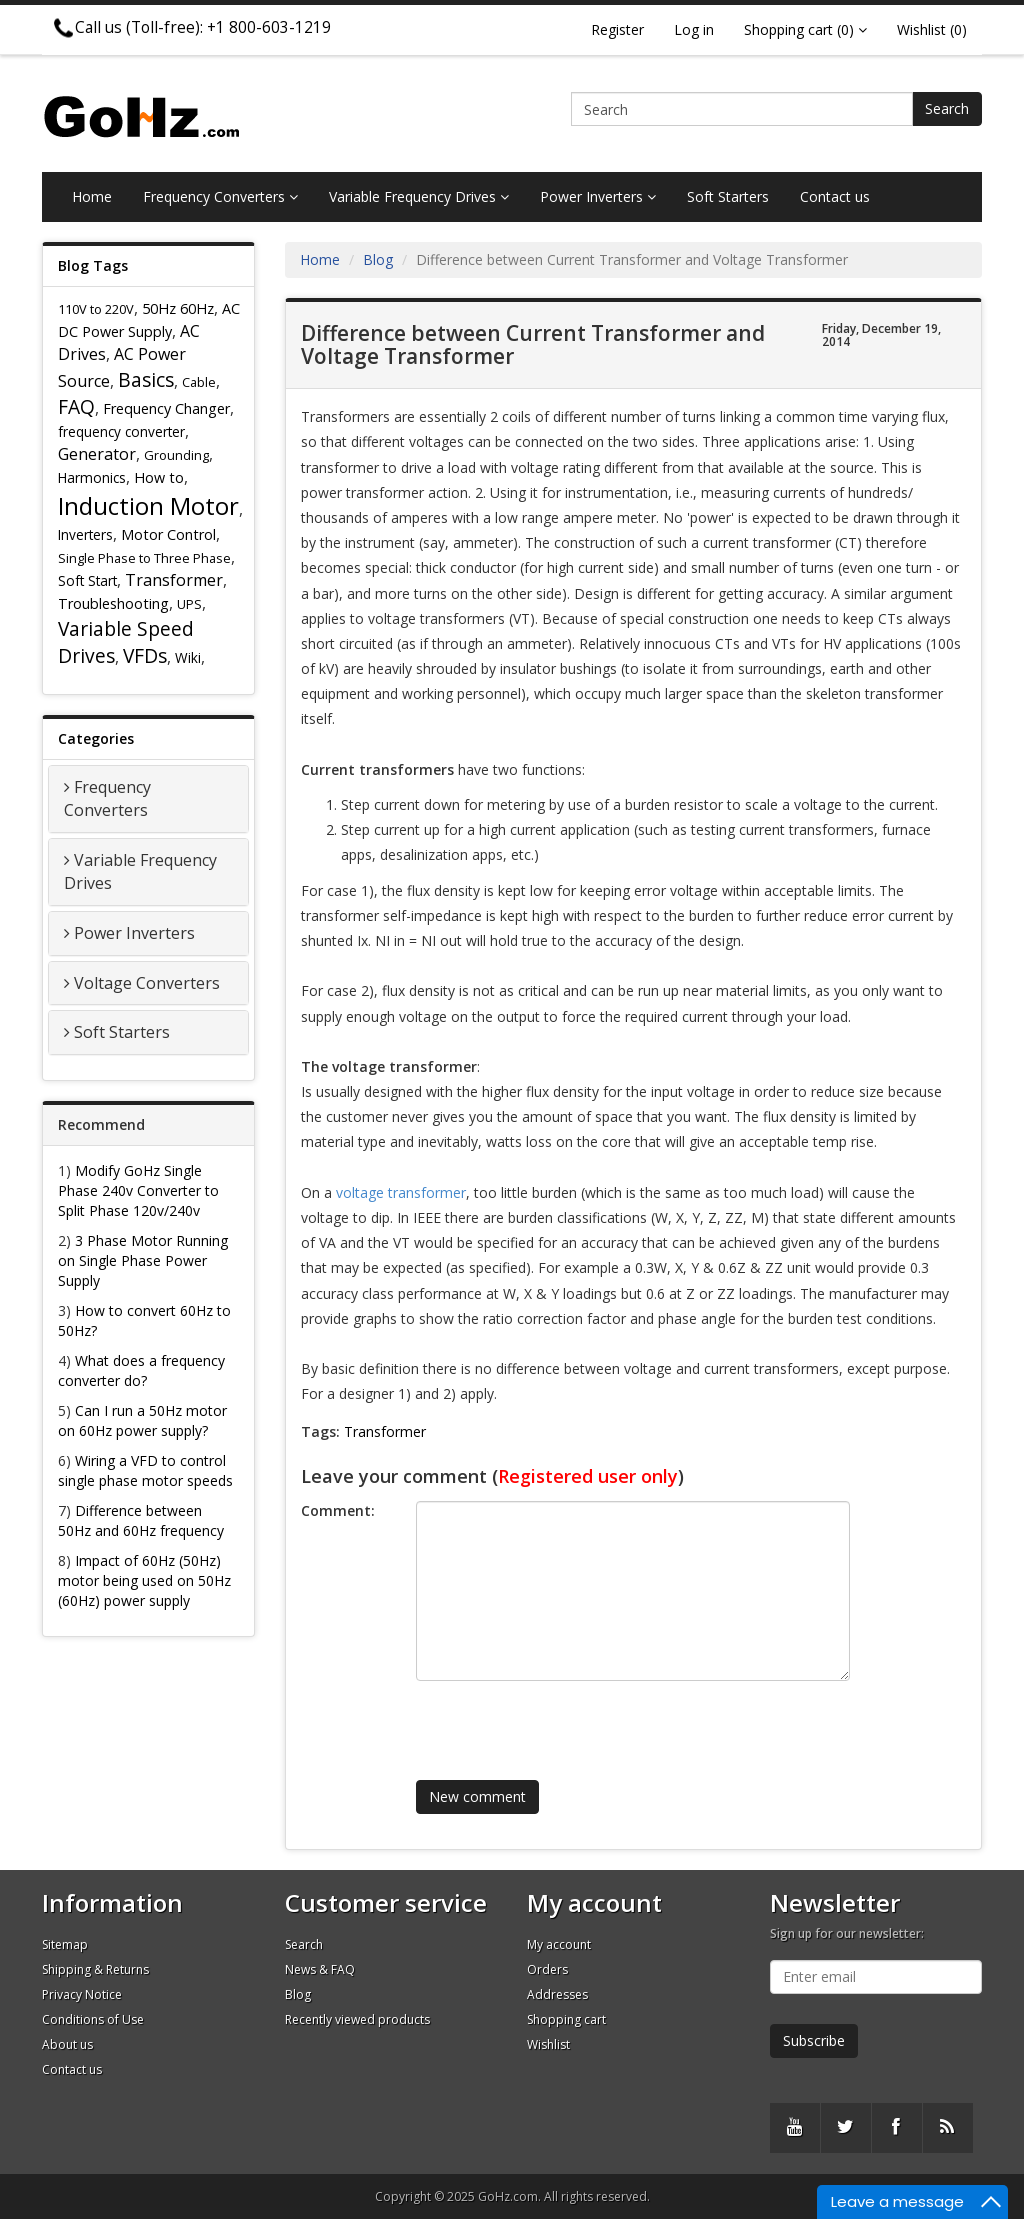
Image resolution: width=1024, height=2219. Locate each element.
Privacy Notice (82, 1994)
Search (947, 108)
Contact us (835, 196)
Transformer (174, 580)
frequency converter (121, 431)
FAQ (76, 406)
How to (159, 477)
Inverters (85, 534)
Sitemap (65, 1944)
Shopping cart (566, 2019)
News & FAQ (320, 1969)
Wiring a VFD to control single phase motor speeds (145, 1470)
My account (559, 1944)
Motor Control (168, 534)
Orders (547, 1969)
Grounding (176, 455)
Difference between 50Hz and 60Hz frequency (141, 1520)
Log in (694, 29)
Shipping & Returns (95, 1969)
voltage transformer (401, 1192)
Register (617, 29)
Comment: (338, 1510)
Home (92, 196)
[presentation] (563, 1721)
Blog (378, 259)
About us (67, 2044)
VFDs (145, 655)
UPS (189, 604)
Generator (97, 454)
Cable (199, 382)
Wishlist (548, 2044)
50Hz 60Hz (178, 308)
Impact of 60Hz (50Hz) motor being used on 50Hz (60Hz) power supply (144, 1580)
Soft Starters (728, 196)
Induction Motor (148, 505)
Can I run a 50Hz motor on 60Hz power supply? (142, 1420)
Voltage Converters (147, 983)
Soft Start (87, 580)
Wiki (188, 657)
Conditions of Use (93, 2019)
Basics (146, 379)
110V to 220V (96, 309)
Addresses (557, 1994)
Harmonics (92, 477)
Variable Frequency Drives (419, 196)
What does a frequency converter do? (141, 1370)
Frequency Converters (220, 196)
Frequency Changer (166, 408)
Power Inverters (598, 196)
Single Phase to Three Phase (144, 558)
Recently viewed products (357, 2019)
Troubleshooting (113, 603)
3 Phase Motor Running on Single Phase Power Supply (143, 1260)
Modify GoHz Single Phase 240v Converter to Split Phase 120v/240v (138, 1190)
